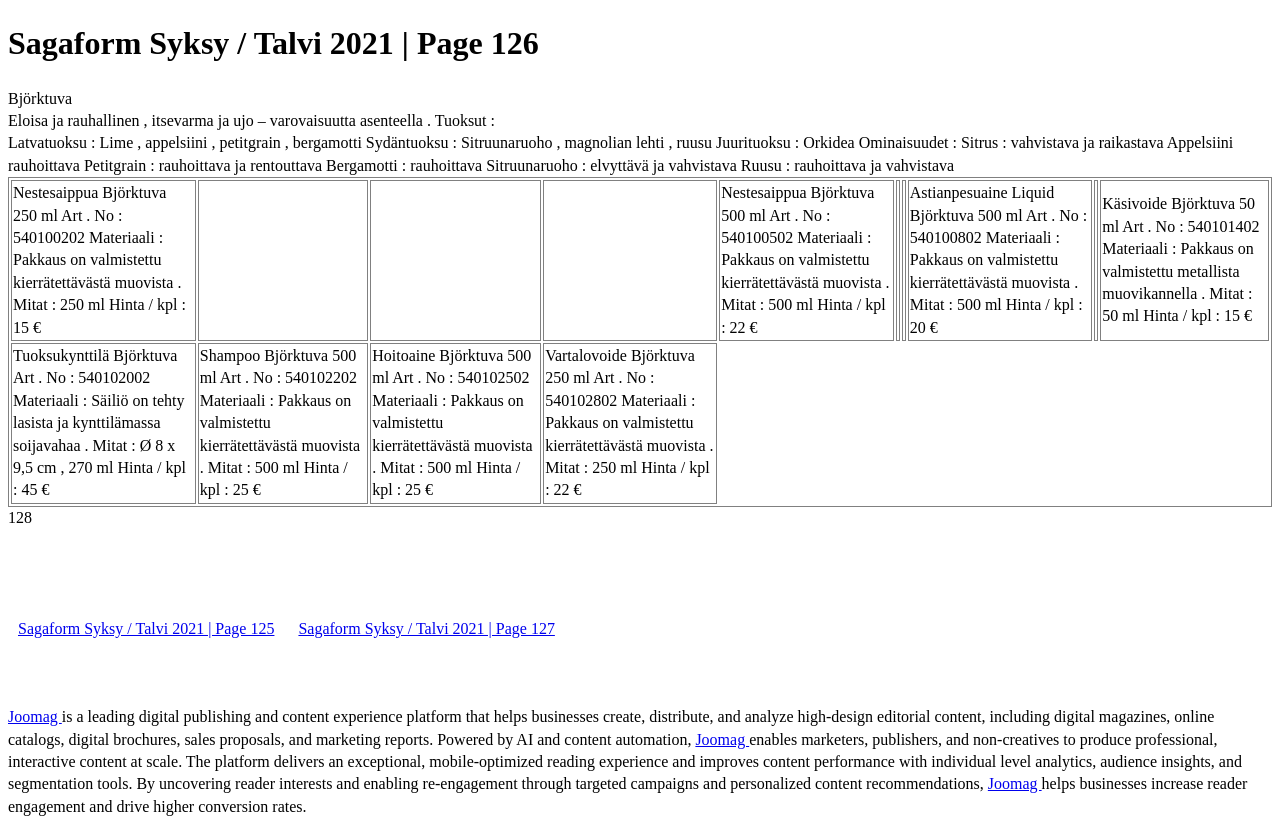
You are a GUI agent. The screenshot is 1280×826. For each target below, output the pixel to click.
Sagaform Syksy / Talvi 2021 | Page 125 (146, 628)
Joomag (35, 716)
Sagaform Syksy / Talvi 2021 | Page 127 (426, 628)
